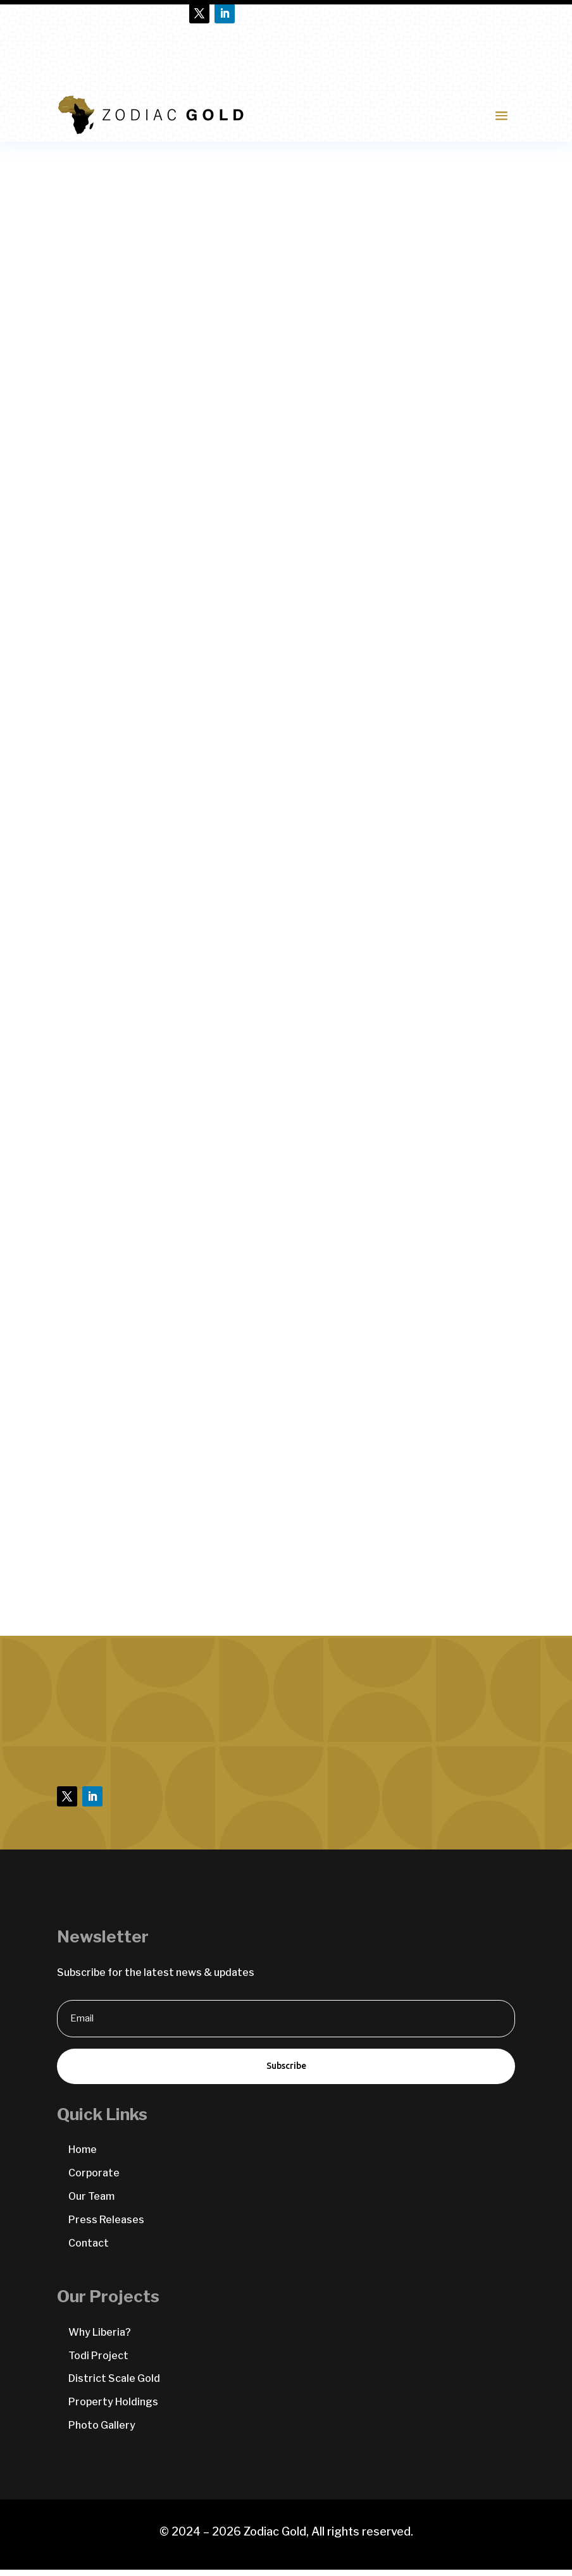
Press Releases (106, 2226)
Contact (88, 2249)
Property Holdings (113, 2408)
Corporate (94, 2179)
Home (82, 2156)
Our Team (91, 2203)
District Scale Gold (114, 2385)
